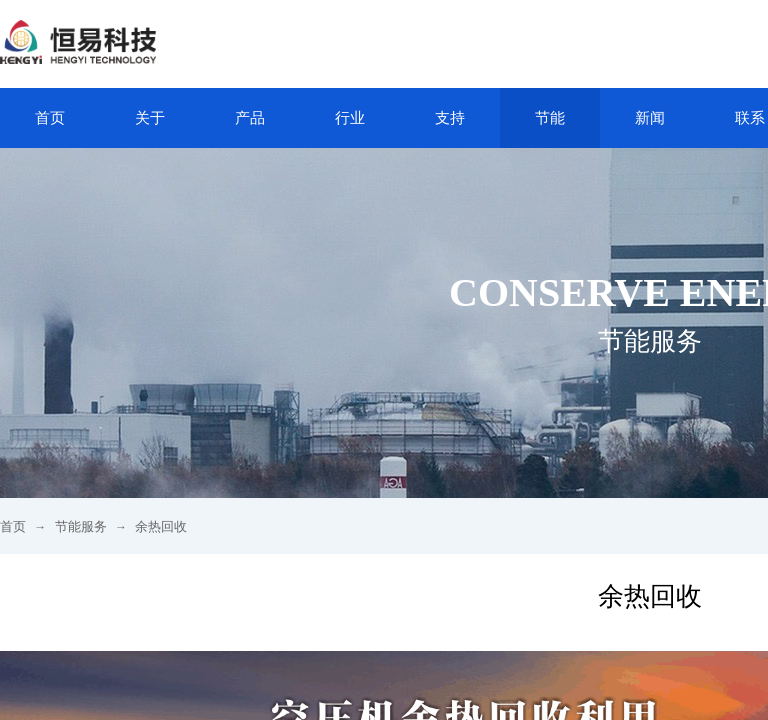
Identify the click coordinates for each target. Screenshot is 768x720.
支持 (450, 118)
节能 (550, 118)
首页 (50, 118)
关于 (150, 118)
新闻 (650, 118)
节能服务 (81, 526)
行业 (350, 118)
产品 (250, 118)
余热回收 (161, 526)
